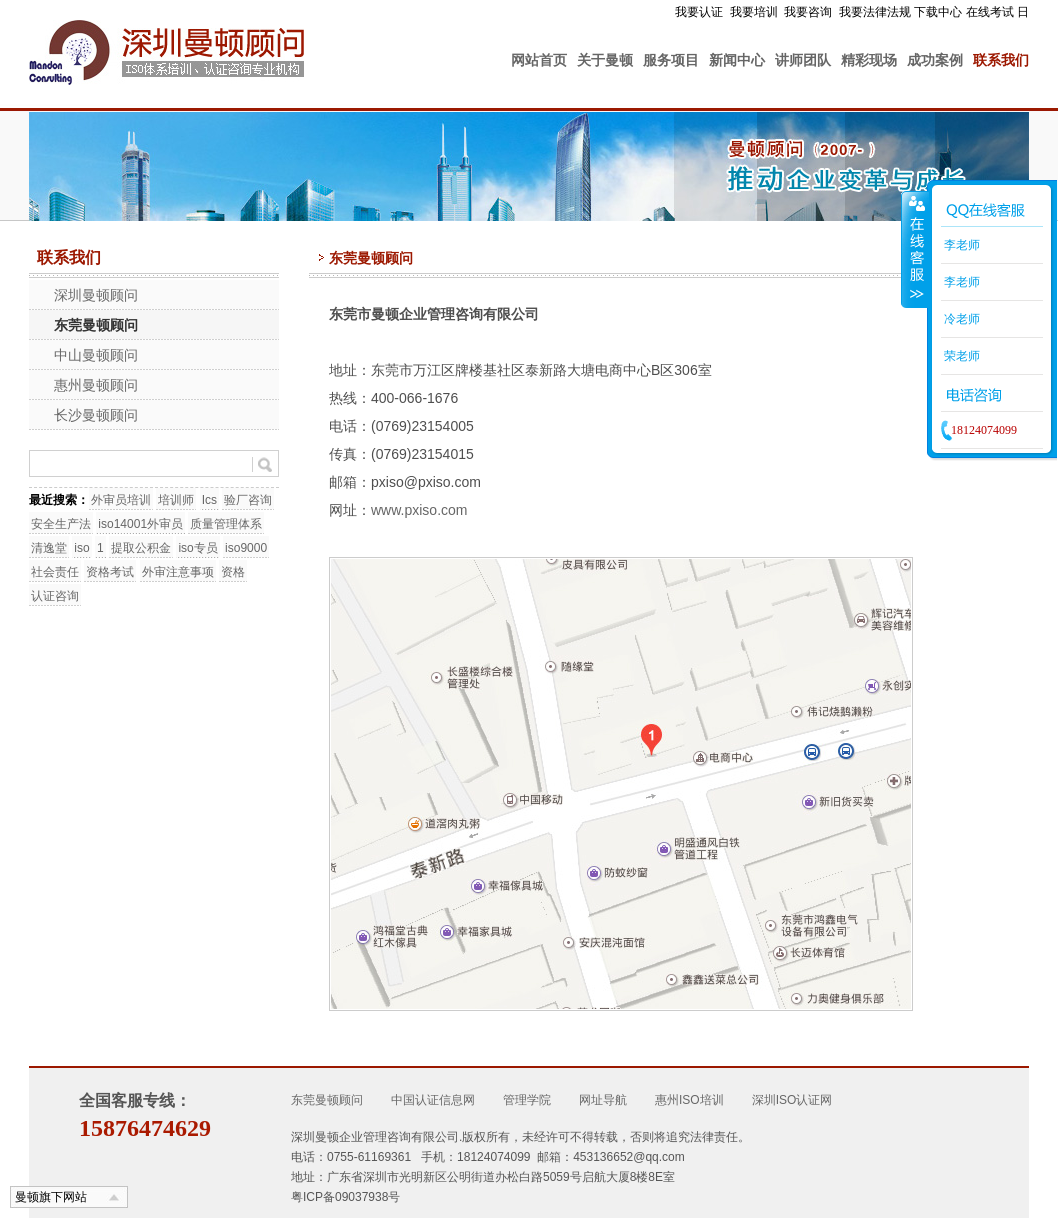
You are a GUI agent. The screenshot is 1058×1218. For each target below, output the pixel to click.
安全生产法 (61, 524)
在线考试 (990, 12)
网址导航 (603, 1100)
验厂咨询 (248, 500)
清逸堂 (49, 548)
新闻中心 (737, 60)
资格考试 (110, 572)
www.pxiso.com (419, 510)
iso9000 (246, 548)
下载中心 (938, 12)
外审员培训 (121, 500)
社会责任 (55, 572)
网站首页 (539, 60)
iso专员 (197, 548)
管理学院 (527, 1100)
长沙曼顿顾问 (96, 415)
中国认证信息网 (433, 1100)
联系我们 (1001, 60)
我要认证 (699, 12)
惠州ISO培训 (689, 1100)
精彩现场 (869, 60)
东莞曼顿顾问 (96, 325)
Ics (209, 500)
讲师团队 (803, 60)
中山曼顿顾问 (96, 355)
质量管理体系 (226, 524)
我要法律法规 (875, 12)
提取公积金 (141, 548)
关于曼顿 (605, 60)
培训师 (176, 500)
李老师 (960, 245)
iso (81, 548)
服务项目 (671, 60)
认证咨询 (55, 596)
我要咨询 (808, 12)
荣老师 (960, 356)
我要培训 (754, 12)
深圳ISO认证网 (792, 1100)
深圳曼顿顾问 (96, 295)
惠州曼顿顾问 (96, 385)
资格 (233, 572)
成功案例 (935, 60)
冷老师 (960, 319)
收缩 (915, 249)
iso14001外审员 (140, 524)
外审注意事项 (178, 572)
